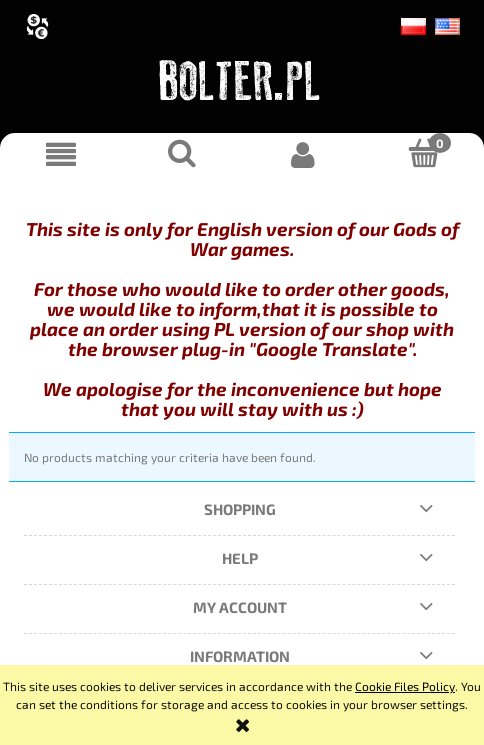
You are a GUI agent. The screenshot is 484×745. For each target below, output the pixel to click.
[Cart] (423, 153)
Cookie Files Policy (405, 686)
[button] (60, 154)
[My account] (302, 154)
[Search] (181, 153)
